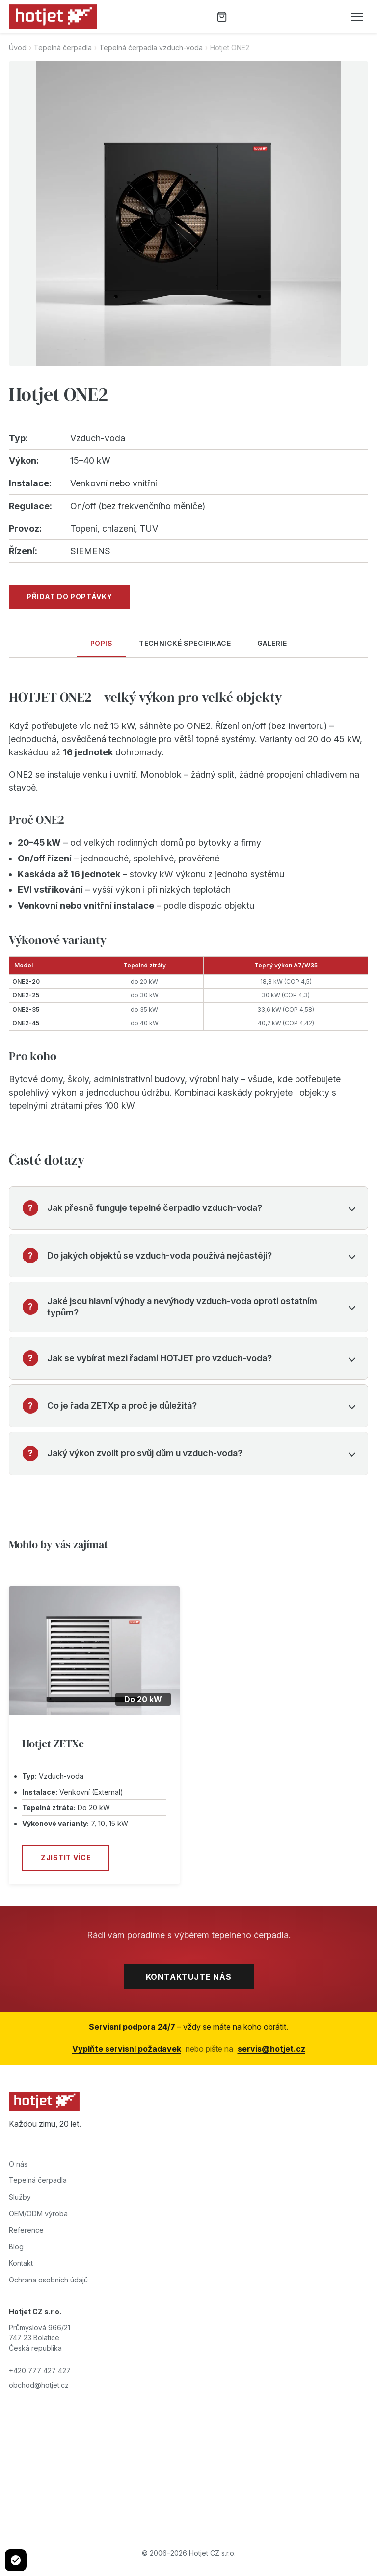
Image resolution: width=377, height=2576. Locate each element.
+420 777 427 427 (40, 2370)
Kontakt (21, 2263)
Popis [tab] (101, 643)
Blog (16, 2246)
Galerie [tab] (272, 643)
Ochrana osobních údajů (48, 2280)
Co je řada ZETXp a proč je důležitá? (122, 1405)
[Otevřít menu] (357, 16)
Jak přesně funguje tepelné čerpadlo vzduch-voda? (154, 1208)
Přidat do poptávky (69, 596)
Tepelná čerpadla (63, 47)
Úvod (18, 47)
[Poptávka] (222, 17)
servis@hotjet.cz (271, 2049)
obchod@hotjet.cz (39, 2385)
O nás (18, 2164)
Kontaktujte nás (189, 1977)
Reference (26, 2230)
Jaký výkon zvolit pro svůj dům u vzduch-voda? (144, 1453)
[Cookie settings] (16, 2560)
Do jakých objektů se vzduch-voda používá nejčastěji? (159, 1255)
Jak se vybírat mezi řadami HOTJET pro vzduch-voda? (159, 1358)
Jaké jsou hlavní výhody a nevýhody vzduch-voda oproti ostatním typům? (182, 1306)
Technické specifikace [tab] (185, 643)
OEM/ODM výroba (38, 2213)
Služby (20, 2197)
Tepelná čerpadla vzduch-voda (151, 47)
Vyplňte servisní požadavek (126, 2049)
